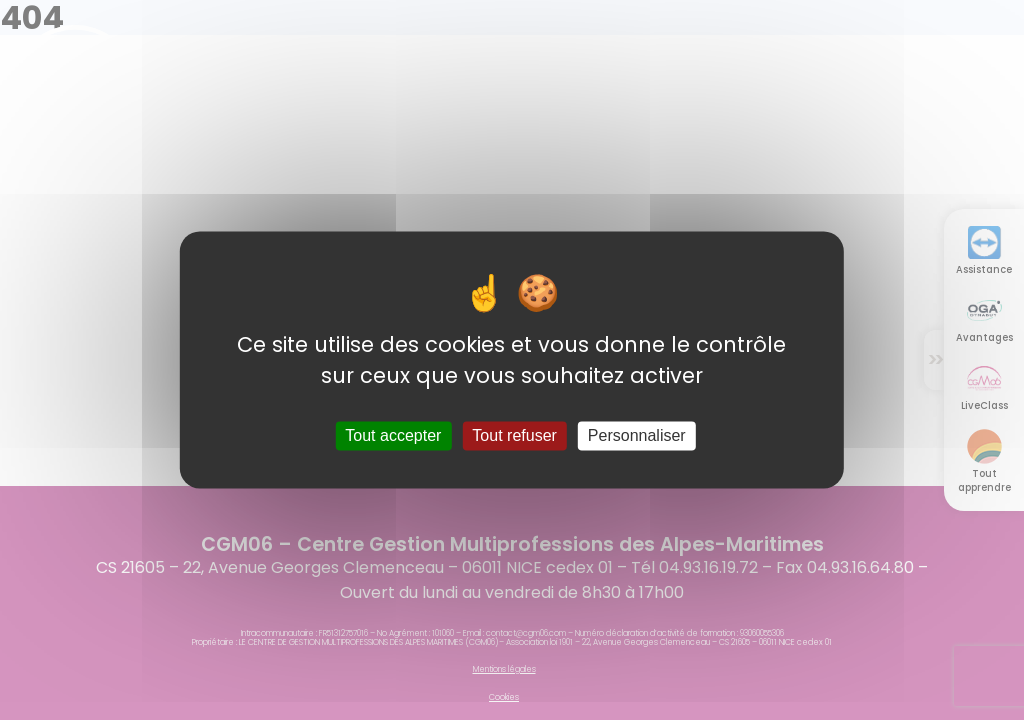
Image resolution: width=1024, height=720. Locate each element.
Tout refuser (514, 435)
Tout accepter (393, 435)
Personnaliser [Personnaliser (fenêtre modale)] (637, 435)
